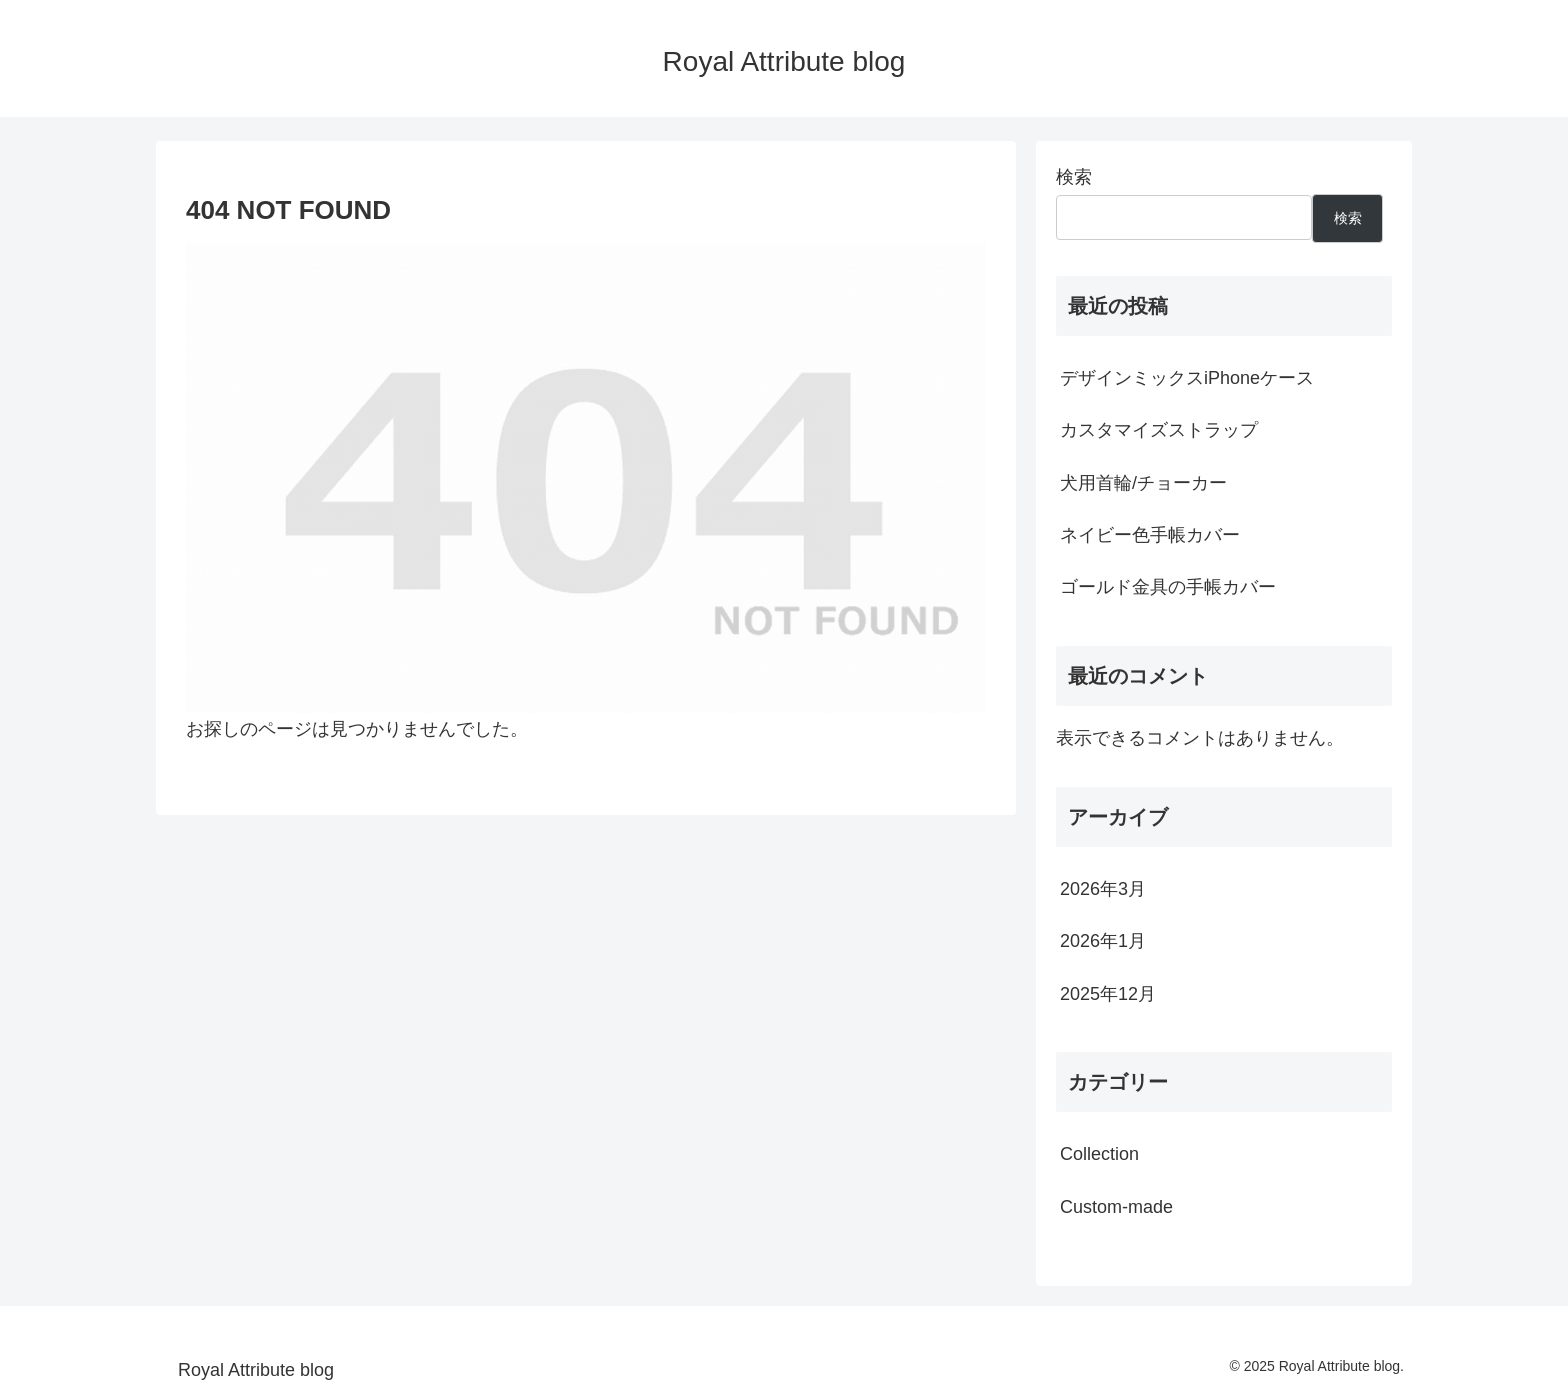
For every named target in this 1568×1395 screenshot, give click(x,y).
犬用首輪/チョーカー (1143, 483)
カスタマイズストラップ (1159, 430)
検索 (1074, 177)
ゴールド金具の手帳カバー (1168, 587)
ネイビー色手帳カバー (1150, 535)
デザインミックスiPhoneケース (1187, 378)
